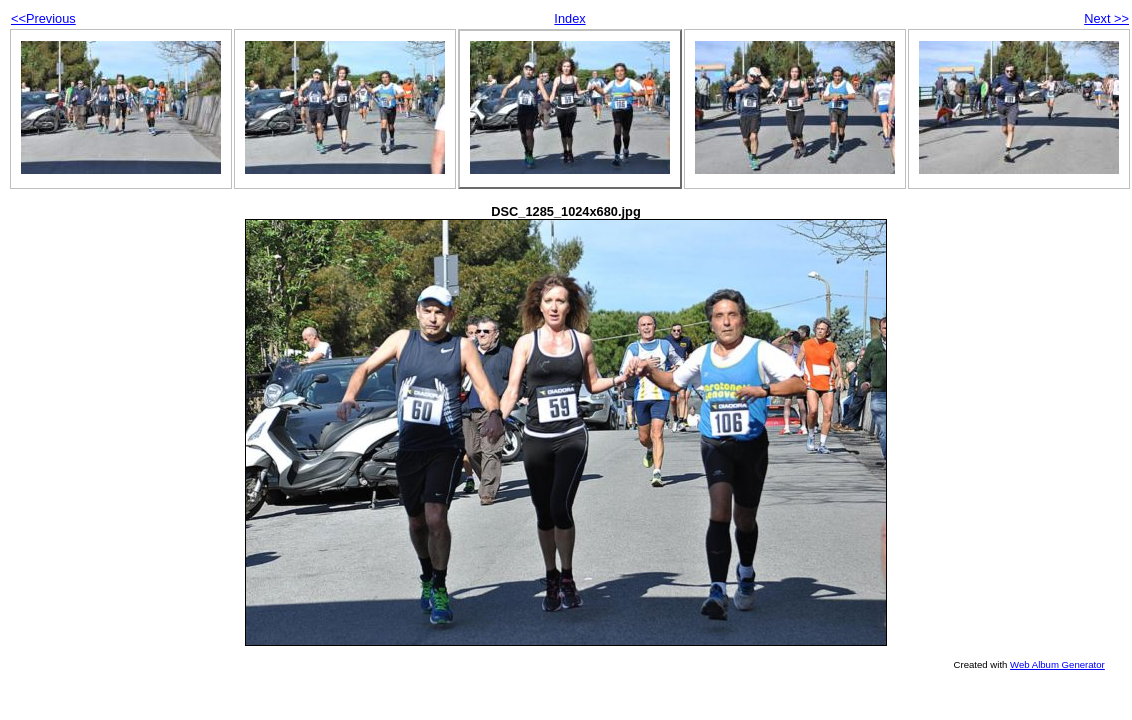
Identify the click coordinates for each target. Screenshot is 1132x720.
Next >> (1106, 18)
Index (569, 18)
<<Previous (43, 18)
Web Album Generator (1057, 664)
